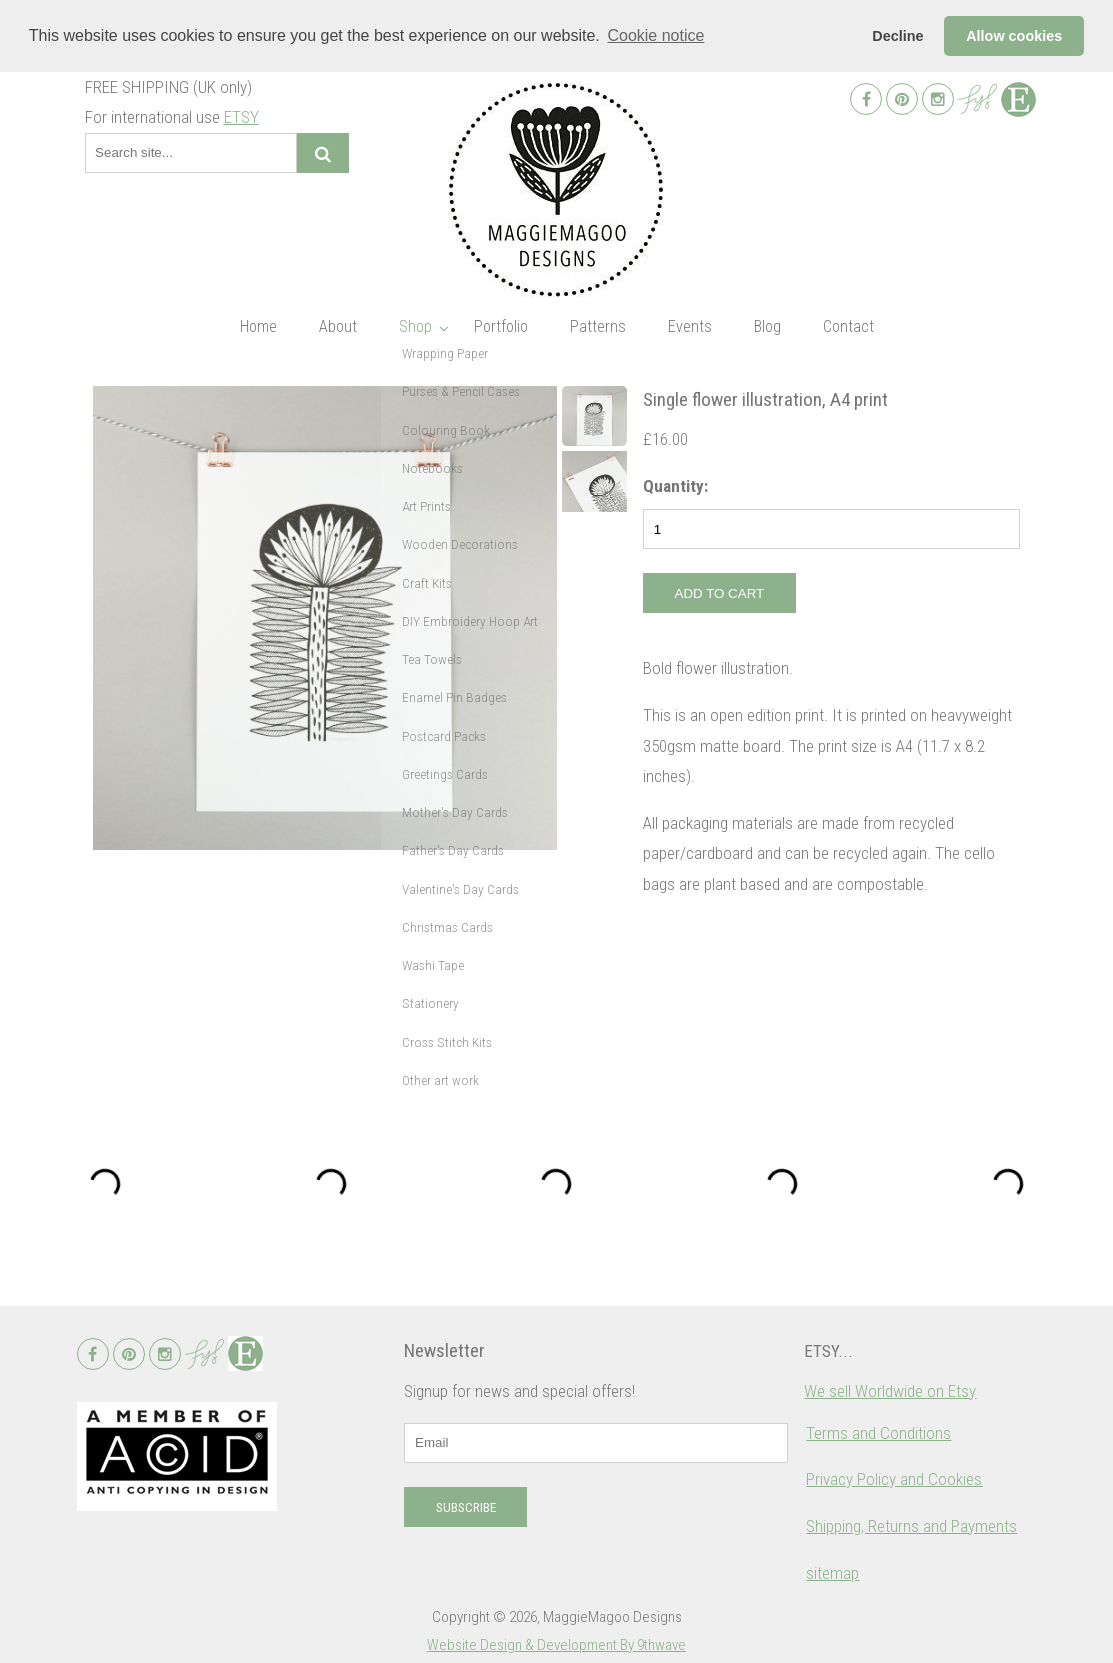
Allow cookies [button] (1014, 36)
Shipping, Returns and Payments (911, 1526)
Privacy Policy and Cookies (894, 1479)
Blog (767, 326)
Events (690, 326)
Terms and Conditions (878, 1433)
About (338, 326)
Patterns (598, 326)
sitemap (832, 1573)
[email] (596, 1443)
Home (258, 326)
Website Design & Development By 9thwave (556, 1645)
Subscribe (466, 1507)
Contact (848, 326)
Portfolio (501, 326)
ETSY (241, 117)
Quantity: (675, 486)
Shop (415, 326)
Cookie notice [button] (655, 35)
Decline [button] (897, 36)
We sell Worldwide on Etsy (890, 1391)
